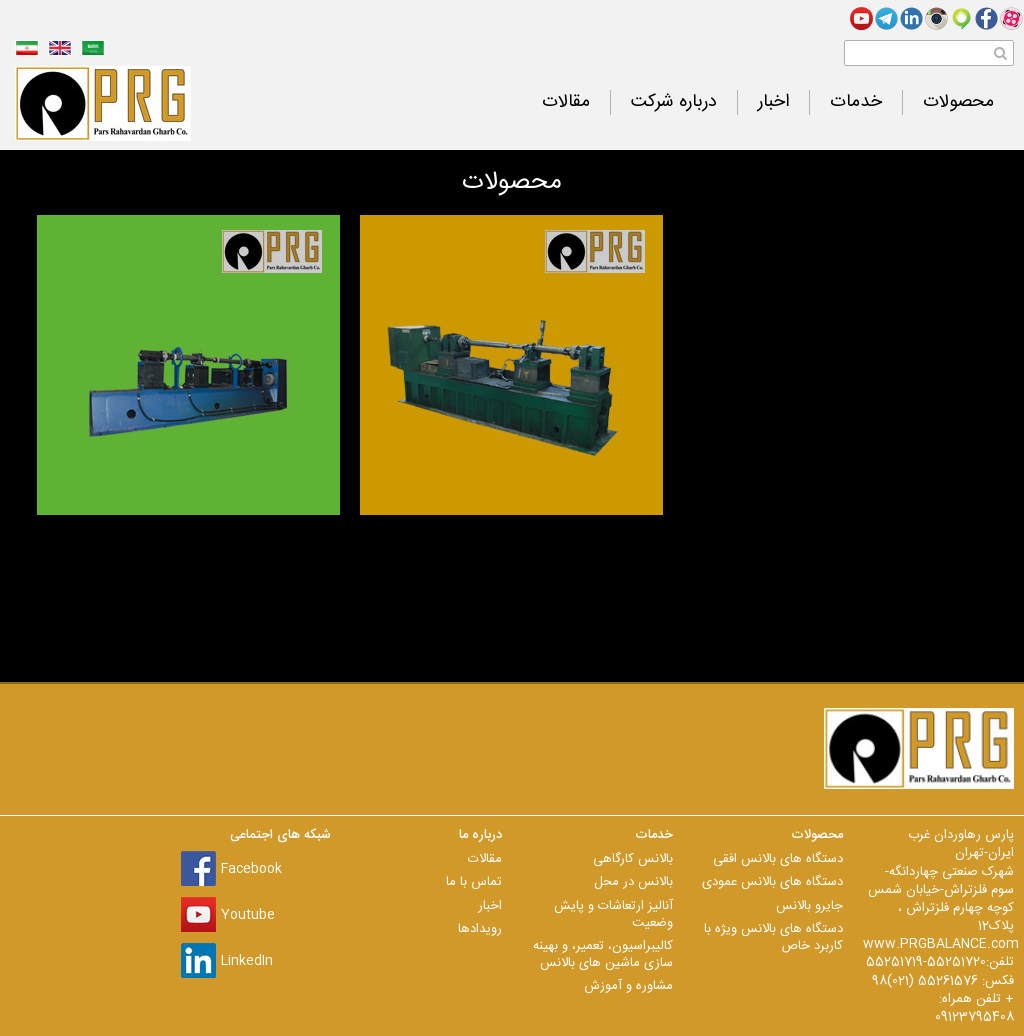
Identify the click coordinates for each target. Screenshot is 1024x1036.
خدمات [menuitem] (856, 102)
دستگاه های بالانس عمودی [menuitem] (772, 882)
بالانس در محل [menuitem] (633, 882)
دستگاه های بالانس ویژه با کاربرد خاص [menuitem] (773, 937)
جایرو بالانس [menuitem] (809, 906)
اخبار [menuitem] (773, 102)
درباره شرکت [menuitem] (674, 102)
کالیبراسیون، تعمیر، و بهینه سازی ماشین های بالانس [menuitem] (603, 954)
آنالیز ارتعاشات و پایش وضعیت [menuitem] (613, 914)
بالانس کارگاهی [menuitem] (633, 859)
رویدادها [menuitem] (480, 929)
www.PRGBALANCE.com (941, 944)
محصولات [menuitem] (958, 102)
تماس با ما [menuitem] (474, 882)
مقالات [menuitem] (566, 102)
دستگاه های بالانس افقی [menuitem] (778, 859)
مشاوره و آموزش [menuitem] (628, 986)
